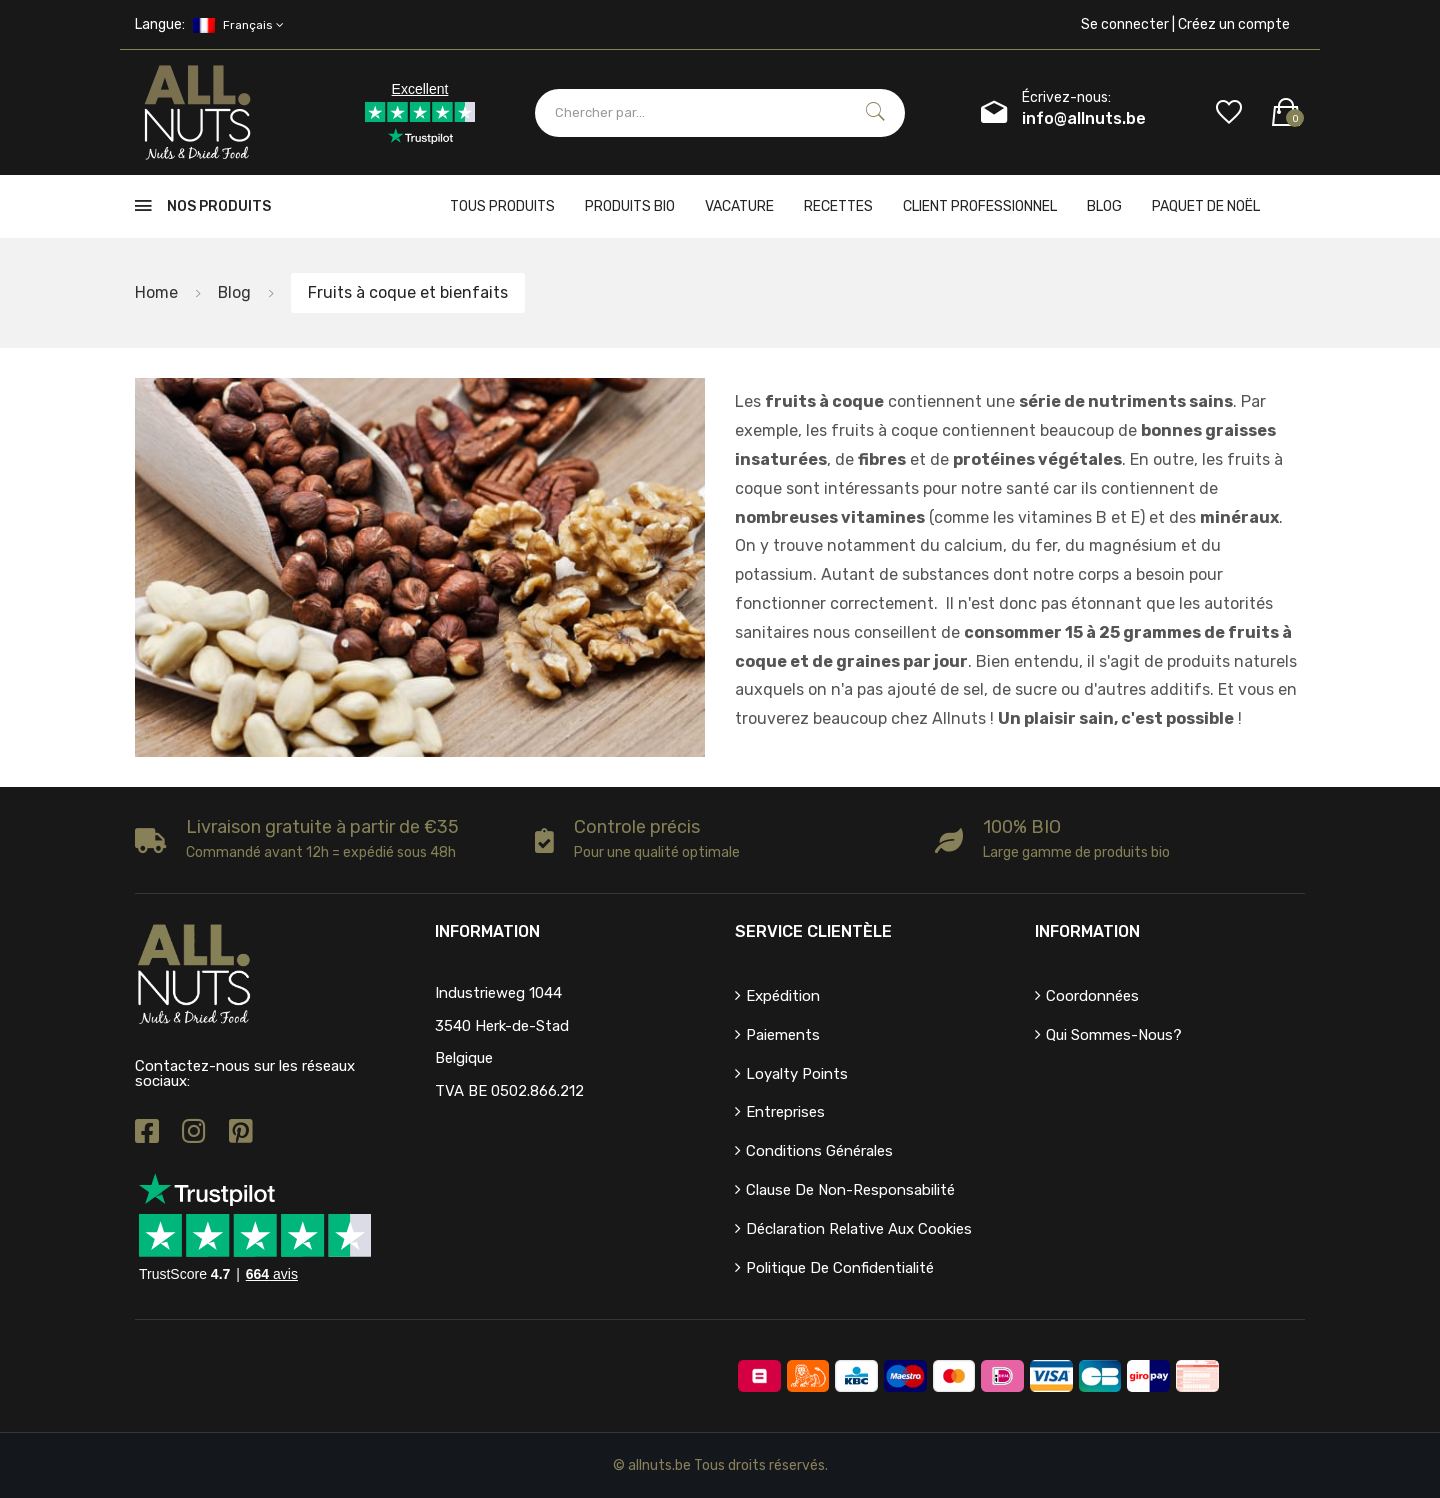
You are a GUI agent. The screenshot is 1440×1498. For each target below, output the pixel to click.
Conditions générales (819, 1151)
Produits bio (630, 206)
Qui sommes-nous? (1114, 1035)
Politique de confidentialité (840, 1268)
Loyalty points (797, 1074)
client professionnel (980, 206)
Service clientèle (813, 931)
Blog (1104, 206)
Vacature (739, 206)
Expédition (783, 996)
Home (156, 292)
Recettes (838, 206)
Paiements (783, 1035)
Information (1087, 931)
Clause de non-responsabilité (850, 1190)
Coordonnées (1092, 996)
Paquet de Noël (1206, 206)
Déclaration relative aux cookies (859, 1229)
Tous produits (502, 206)
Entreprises (785, 1112)
